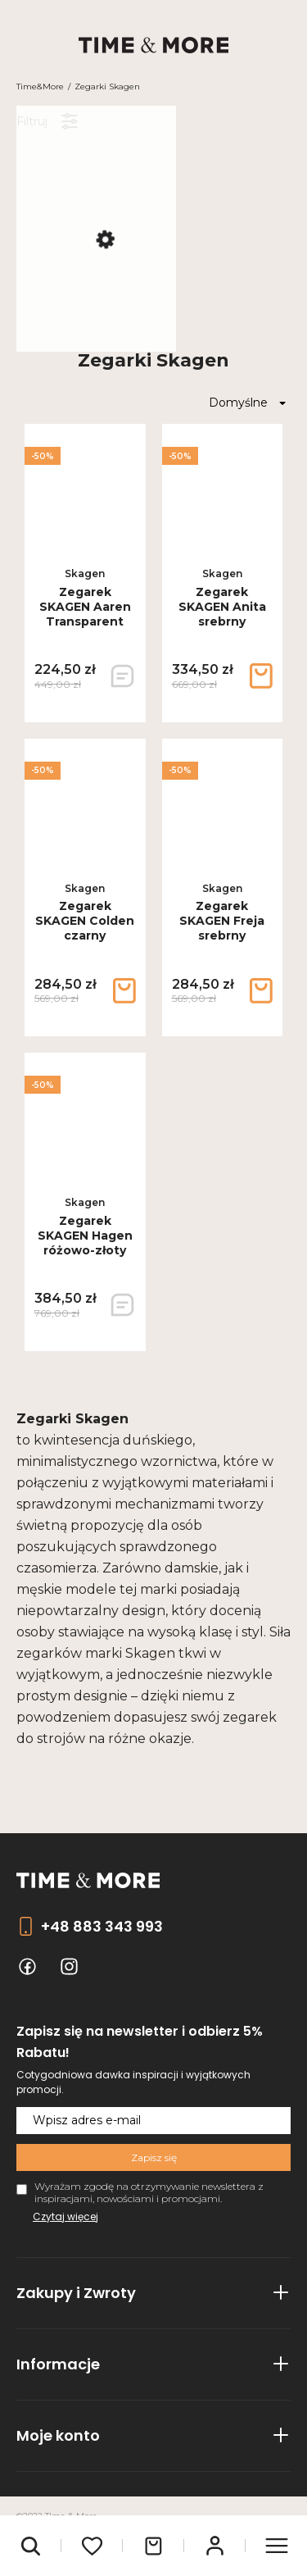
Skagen (85, 573)
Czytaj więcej (65, 2216)
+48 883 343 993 (102, 1926)
